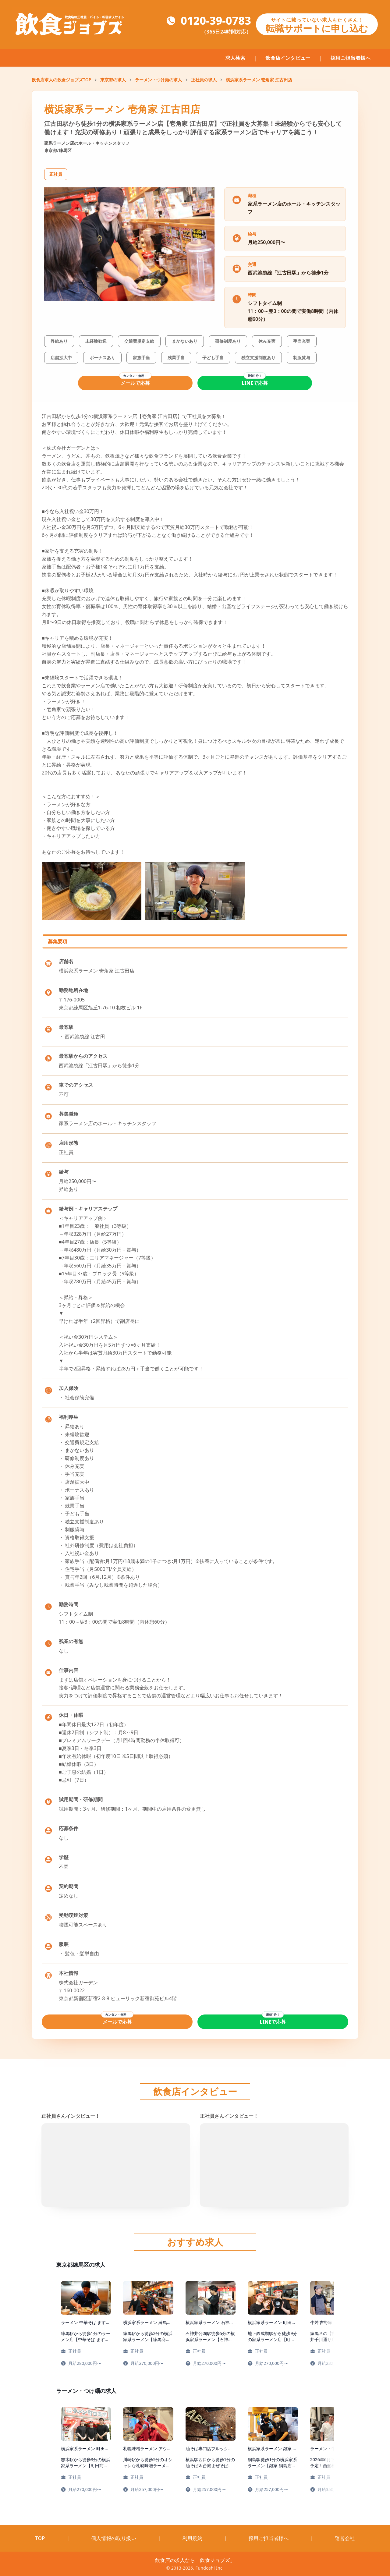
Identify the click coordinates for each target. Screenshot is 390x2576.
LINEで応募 (255, 383)
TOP (40, 2538)
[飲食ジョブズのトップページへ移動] (70, 24)
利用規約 (193, 2538)
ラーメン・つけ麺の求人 (158, 80)
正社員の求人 (204, 80)
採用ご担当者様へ (350, 58)
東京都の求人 (113, 80)
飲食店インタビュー (287, 58)
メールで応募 (135, 383)
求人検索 (235, 58)
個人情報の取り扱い (113, 2538)
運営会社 (345, 2538)
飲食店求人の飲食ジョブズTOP (61, 80)
